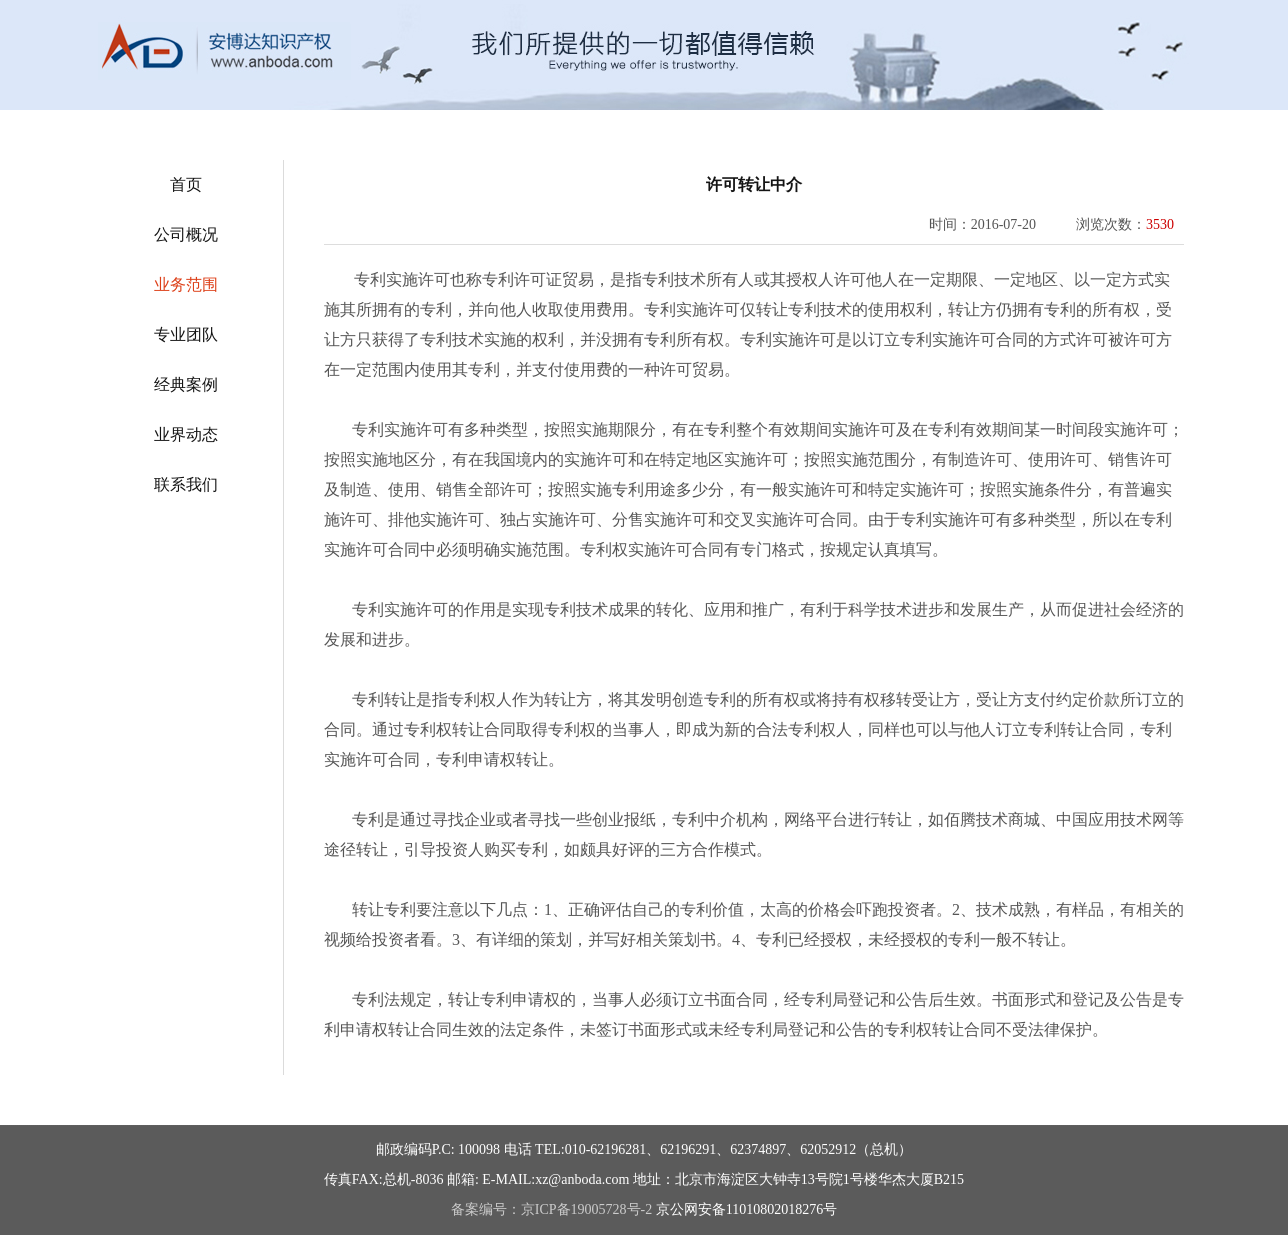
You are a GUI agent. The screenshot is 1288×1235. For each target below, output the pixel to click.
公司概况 (186, 234)
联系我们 (186, 484)
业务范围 (186, 284)
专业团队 (186, 334)
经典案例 (186, 384)
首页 (186, 184)
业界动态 (186, 434)
